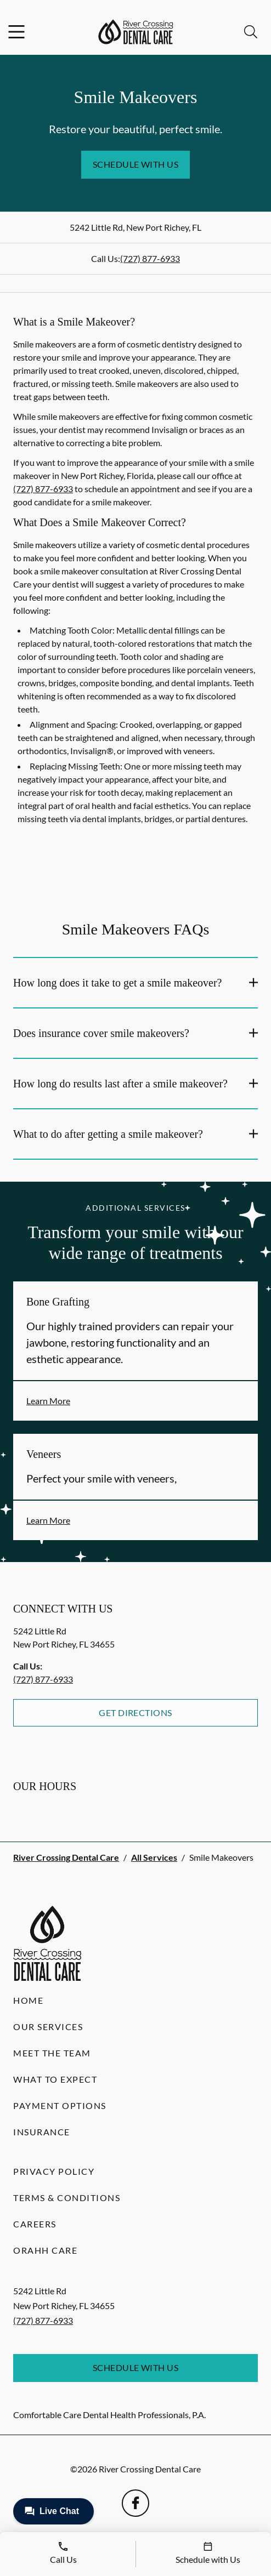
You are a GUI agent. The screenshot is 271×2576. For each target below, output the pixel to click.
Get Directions (135, 1712)
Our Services (48, 2026)
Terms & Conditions (66, 2197)
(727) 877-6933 (150, 258)
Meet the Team (52, 2053)
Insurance (41, 2132)
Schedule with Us (136, 164)
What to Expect (55, 2079)
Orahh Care (45, 2250)
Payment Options (59, 2105)
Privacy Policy (53, 2171)
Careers (35, 2224)
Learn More (48, 1400)
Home (28, 2000)
